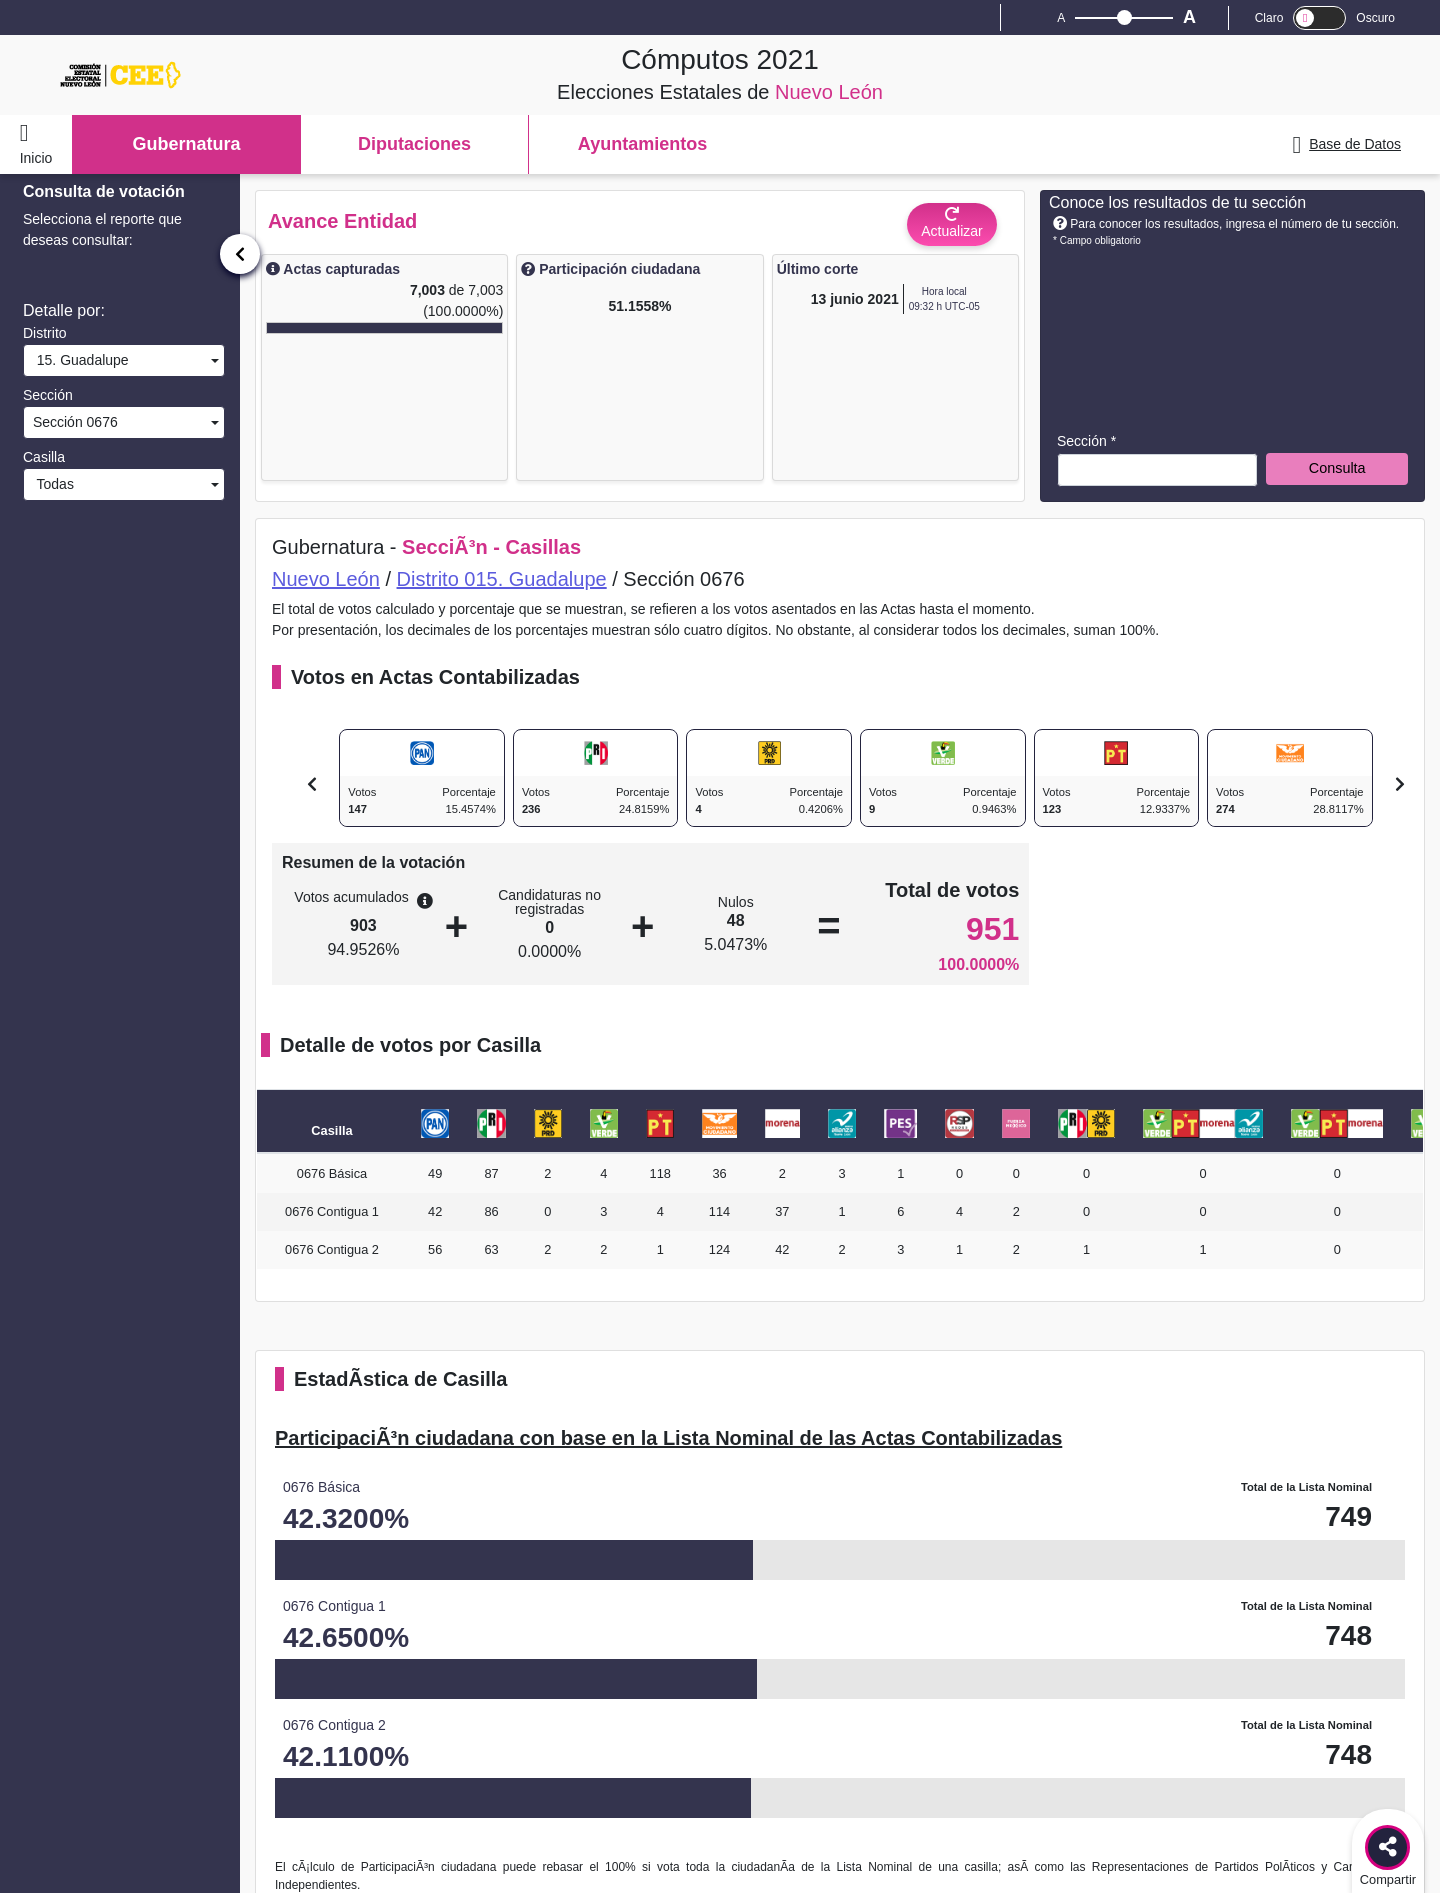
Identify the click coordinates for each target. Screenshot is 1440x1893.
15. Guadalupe (79, 360)
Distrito (45, 333)
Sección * (1086, 441)
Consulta (1337, 468)
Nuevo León (326, 579)
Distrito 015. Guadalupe (502, 579)
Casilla (44, 457)
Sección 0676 (73, 422)
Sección (48, 395)
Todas (51, 484)
